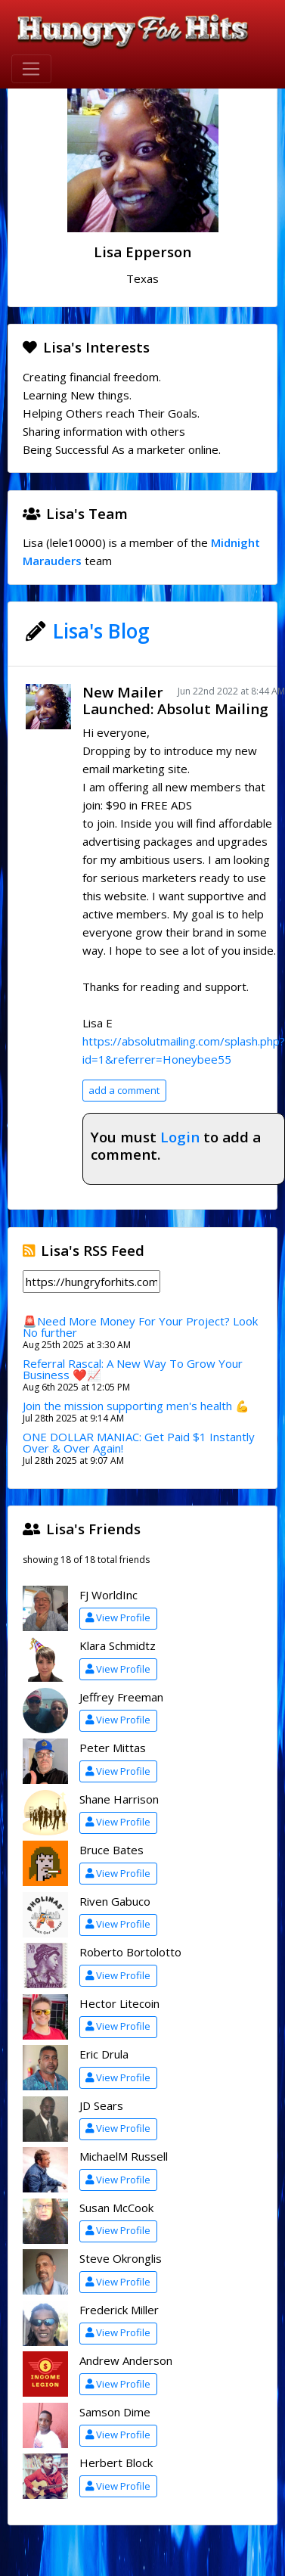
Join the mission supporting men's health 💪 (136, 1405)
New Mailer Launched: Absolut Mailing (175, 700)
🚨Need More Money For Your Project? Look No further (140, 1326)
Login (180, 1136)
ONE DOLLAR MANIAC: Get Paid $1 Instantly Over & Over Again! (139, 1442)
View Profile (117, 1617)
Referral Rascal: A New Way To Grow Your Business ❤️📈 (133, 1369)
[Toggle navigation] (31, 68)
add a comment (124, 1090)
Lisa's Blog (101, 631)
